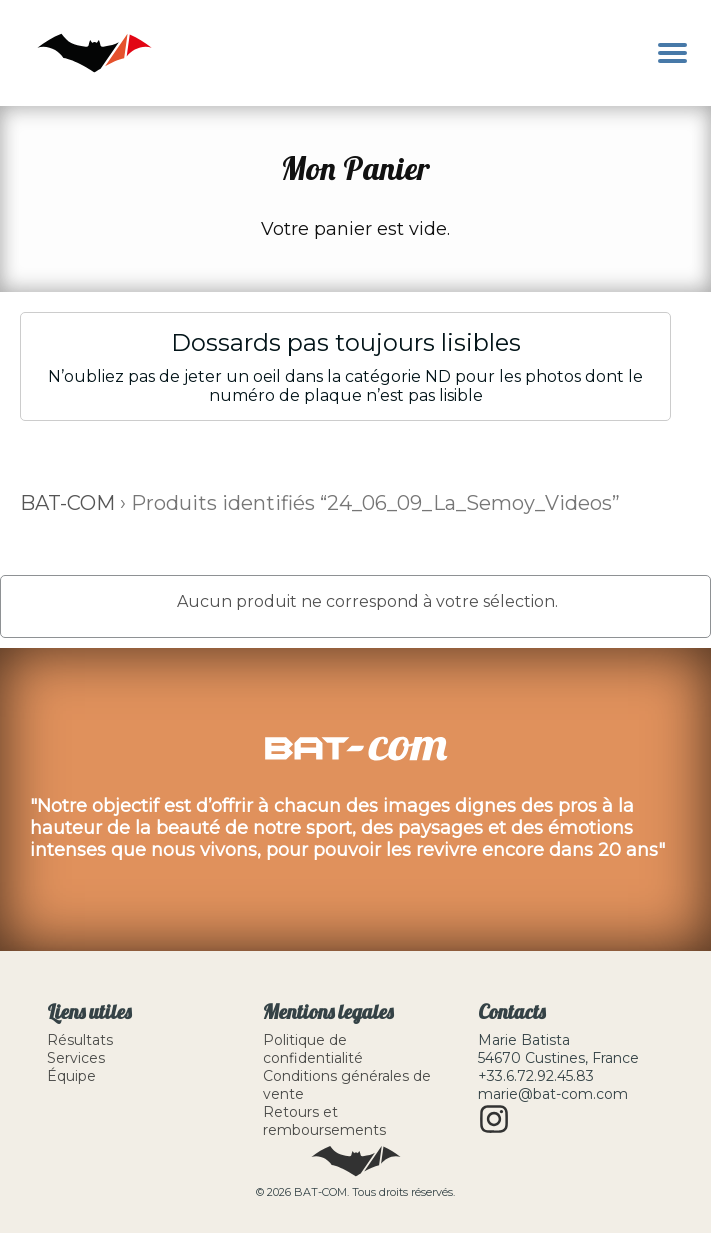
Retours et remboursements (324, 1121)
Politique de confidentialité (313, 1049)
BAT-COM (67, 503)
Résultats (80, 1040)
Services (76, 1058)
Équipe (71, 1076)
